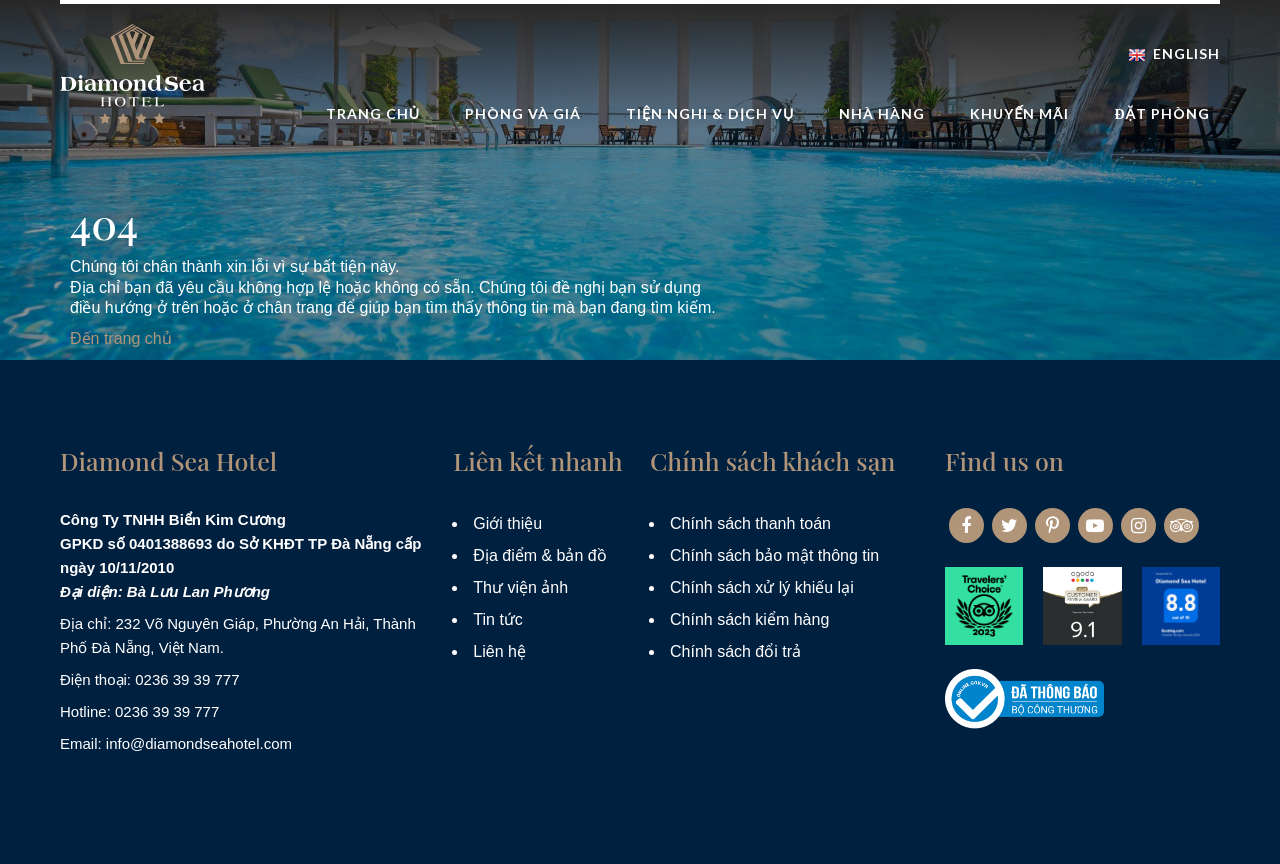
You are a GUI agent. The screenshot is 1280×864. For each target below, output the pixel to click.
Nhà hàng (882, 113)
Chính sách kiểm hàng (749, 619)
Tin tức (498, 619)
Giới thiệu (507, 523)
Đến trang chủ (121, 338)
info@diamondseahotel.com (199, 743)
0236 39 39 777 (187, 679)
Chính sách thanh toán (750, 523)
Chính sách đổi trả (735, 651)
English (1174, 53)
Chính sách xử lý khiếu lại (762, 587)
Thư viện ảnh (520, 587)
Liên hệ (499, 651)
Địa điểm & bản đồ (539, 555)
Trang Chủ (373, 113)
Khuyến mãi (1019, 113)
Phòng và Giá (523, 113)
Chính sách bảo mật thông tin (774, 555)
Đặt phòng (1162, 113)
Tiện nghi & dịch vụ (710, 113)
